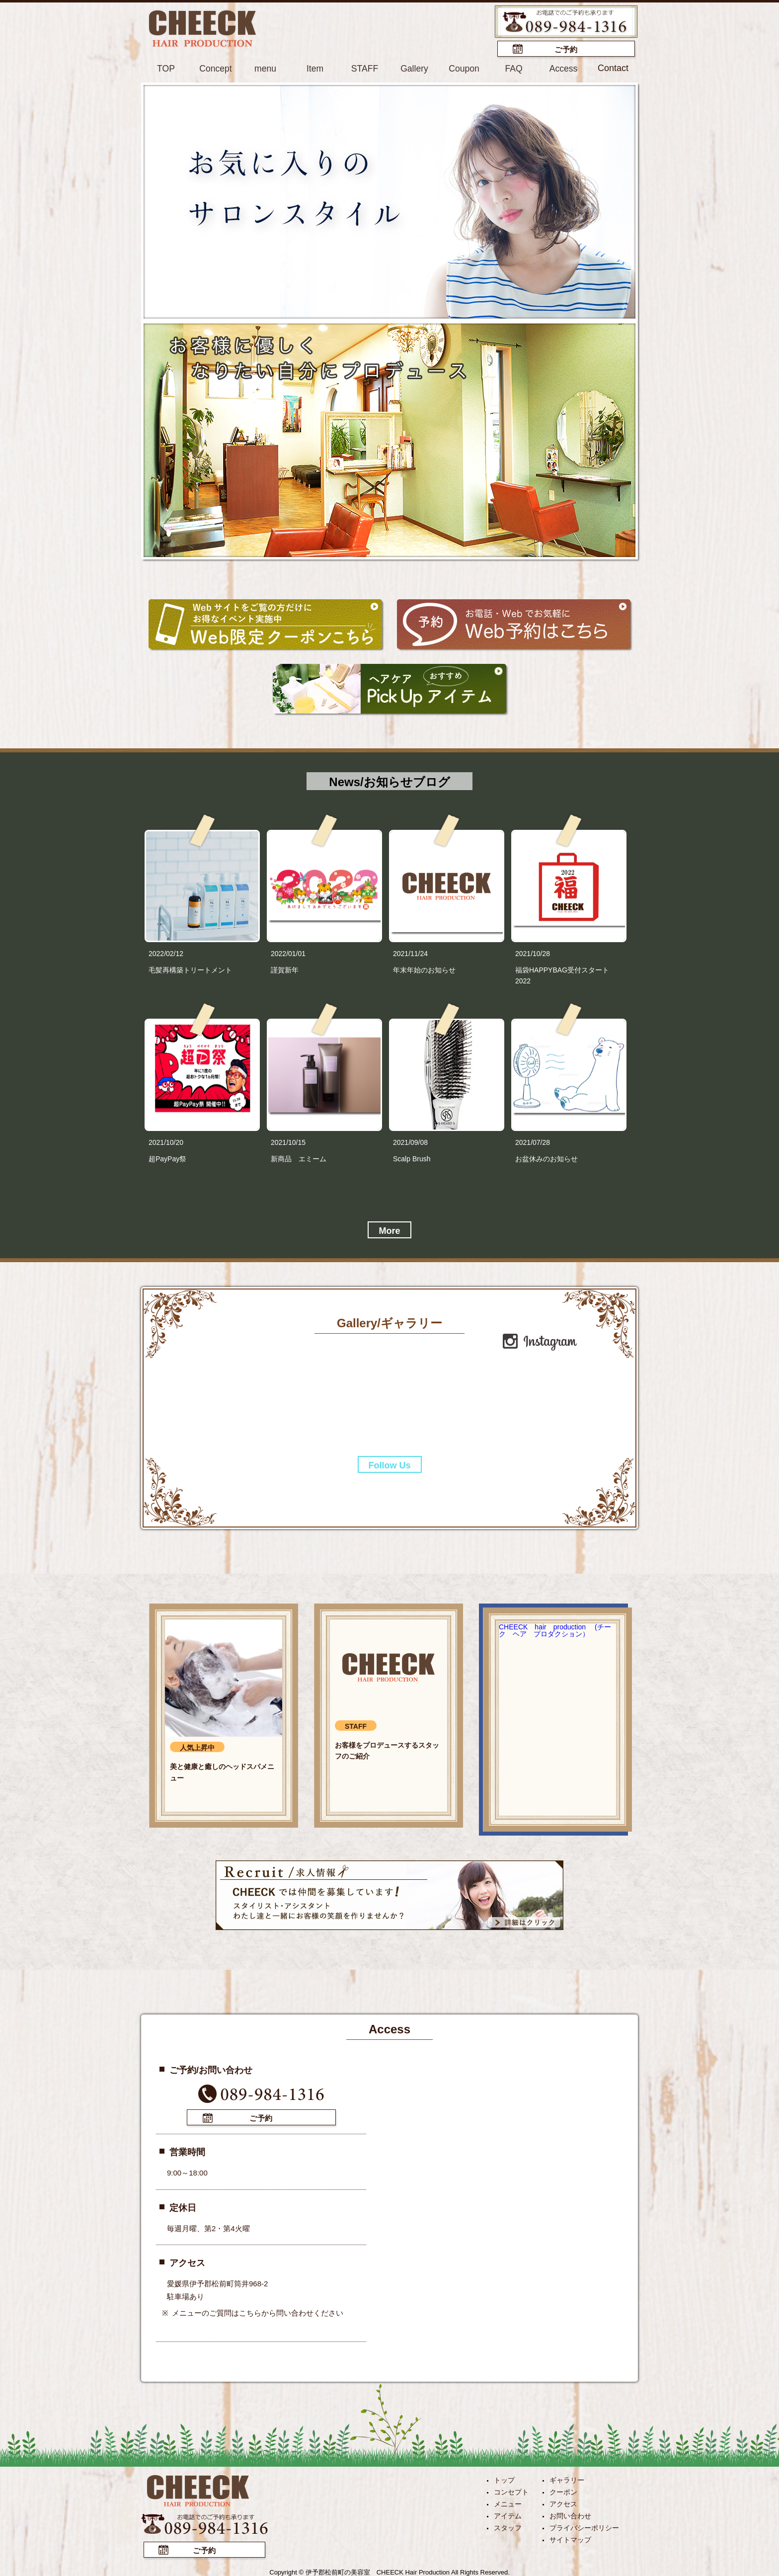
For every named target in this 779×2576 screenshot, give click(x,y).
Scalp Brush (411, 1158)
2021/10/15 (288, 1142)
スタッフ (508, 2526)
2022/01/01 (288, 953)
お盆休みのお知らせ (546, 1158)
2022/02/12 (166, 953)
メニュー (508, 2502)
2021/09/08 (410, 1142)
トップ (504, 2479)
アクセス (563, 2502)
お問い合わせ (570, 2514)
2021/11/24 (410, 953)
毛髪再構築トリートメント (190, 969)
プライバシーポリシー (584, 2526)
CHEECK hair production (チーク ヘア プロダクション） (555, 1629)
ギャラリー (566, 2479)
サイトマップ (570, 2538)
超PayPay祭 (167, 1158)
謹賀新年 (285, 969)
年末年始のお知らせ (424, 969)
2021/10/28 (532, 953)
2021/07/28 (532, 1142)
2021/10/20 (166, 1142)
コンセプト (511, 2491)
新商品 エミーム (298, 1158)
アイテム (508, 2514)
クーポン (563, 2491)
